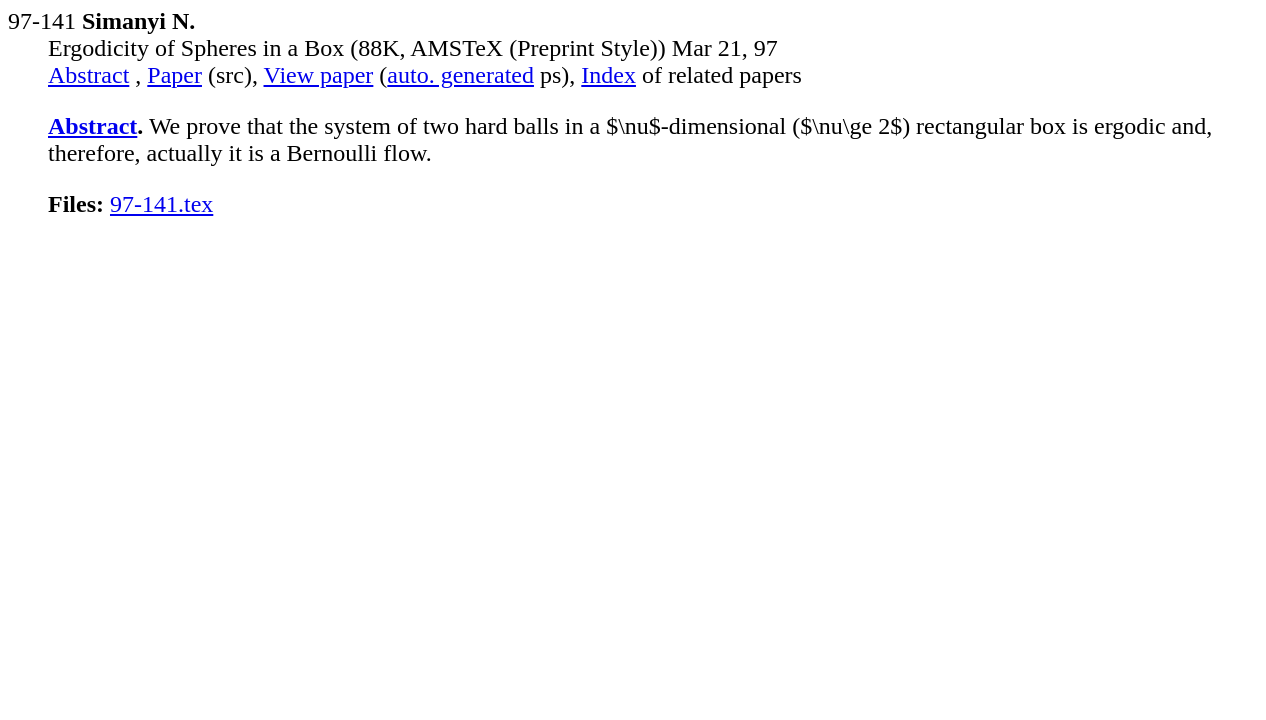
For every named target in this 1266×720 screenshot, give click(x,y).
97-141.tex (161, 204)
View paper (319, 75)
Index (608, 75)
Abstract (88, 75)
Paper (174, 75)
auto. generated (460, 75)
